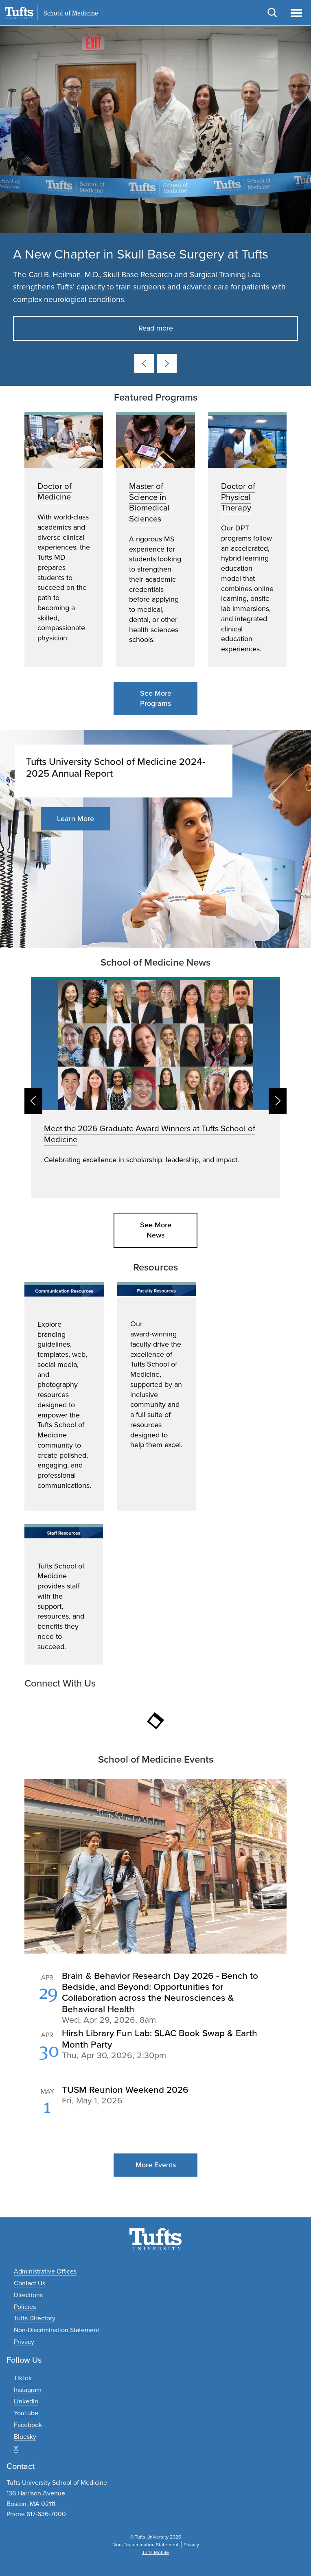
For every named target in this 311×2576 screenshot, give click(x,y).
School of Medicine (71, 13)
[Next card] (167, 363)
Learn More (75, 818)
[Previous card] (144, 363)
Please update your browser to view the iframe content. (155, 2050)
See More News (155, 1230)
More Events (156, 2165)
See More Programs (155, 698)
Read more (155, 328)
